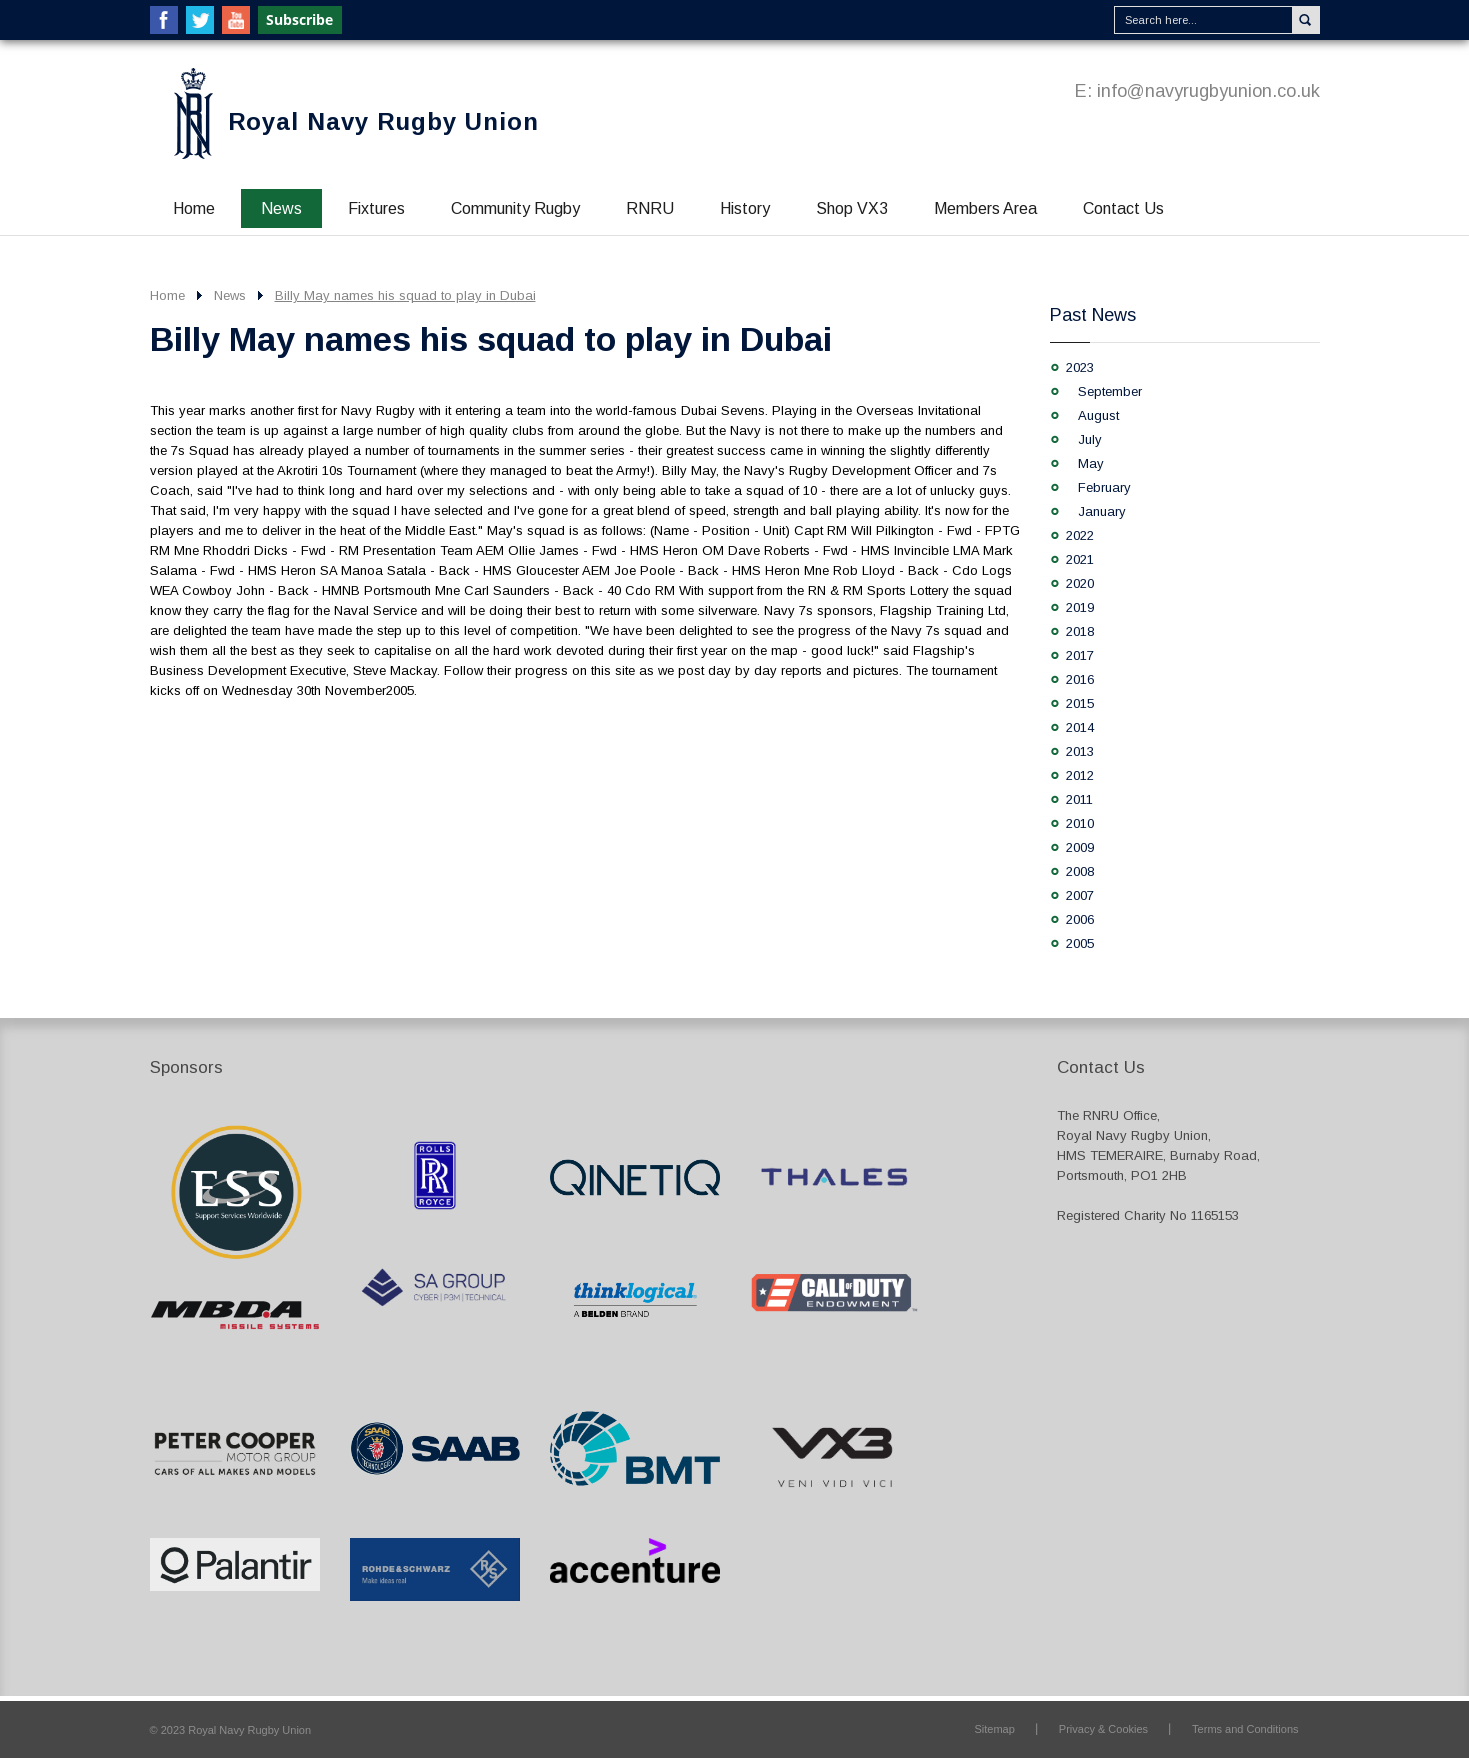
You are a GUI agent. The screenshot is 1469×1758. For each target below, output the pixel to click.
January (1102, 511)
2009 (1080, 847)
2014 (1080, 727)
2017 (1080, 655)
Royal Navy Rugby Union (383, 121)
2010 (1080, 823)
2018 (1080, 631)
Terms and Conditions (1245, 1729)
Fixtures (376, 208)
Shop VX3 (852, 208)
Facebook (164, 20)
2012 (1080, 775)
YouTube (236, 20)
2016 (1080, 679)
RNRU (650, 208)
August (1098, 415)
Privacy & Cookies (1103, 1729)
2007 (1080, 895)
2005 (1080, 943)
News (281, 208)
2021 (1080, 559)
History (745, 208)
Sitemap (994, 1729)
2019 (1080, 607)
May (1091, 463)
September (1110, 391)
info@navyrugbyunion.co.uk (1208, 91)
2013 (1080, 751)
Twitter (200, 20)
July (1090, 439)
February (1104, 487)
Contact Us (1123, 208)
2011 (1079, 799)
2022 (1080, 535)
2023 (1080, 367)
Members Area (985, 208)
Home (194, 208)
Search (1306, 20)
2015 (1080, 703)
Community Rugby (515, 208)
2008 (1080, 871)
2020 (1080, 583)
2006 (1080, 919)
